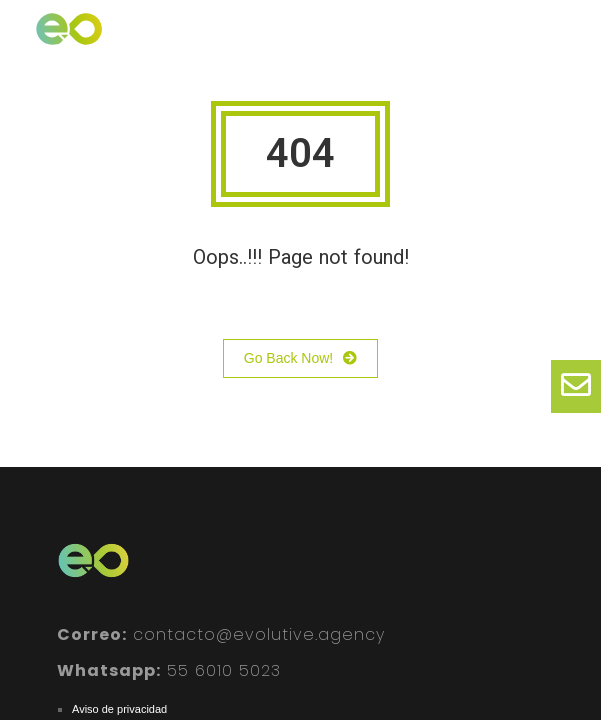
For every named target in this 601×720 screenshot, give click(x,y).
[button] (561, 43)
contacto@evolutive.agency (221, 634)
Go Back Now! (300, 359)
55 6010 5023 (169, 670)
